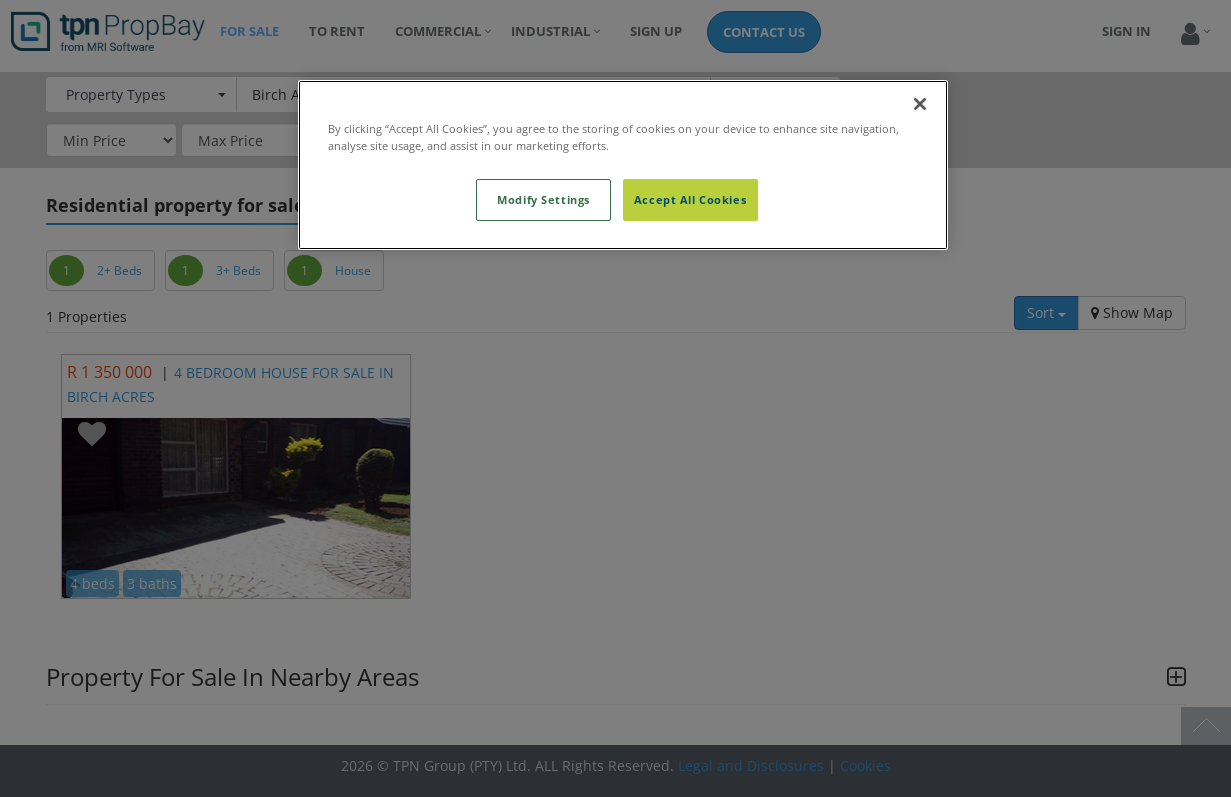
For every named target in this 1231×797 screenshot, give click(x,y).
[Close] (920, 104)
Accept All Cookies (690, 199)
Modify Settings (543, 199)
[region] (623, 165)
